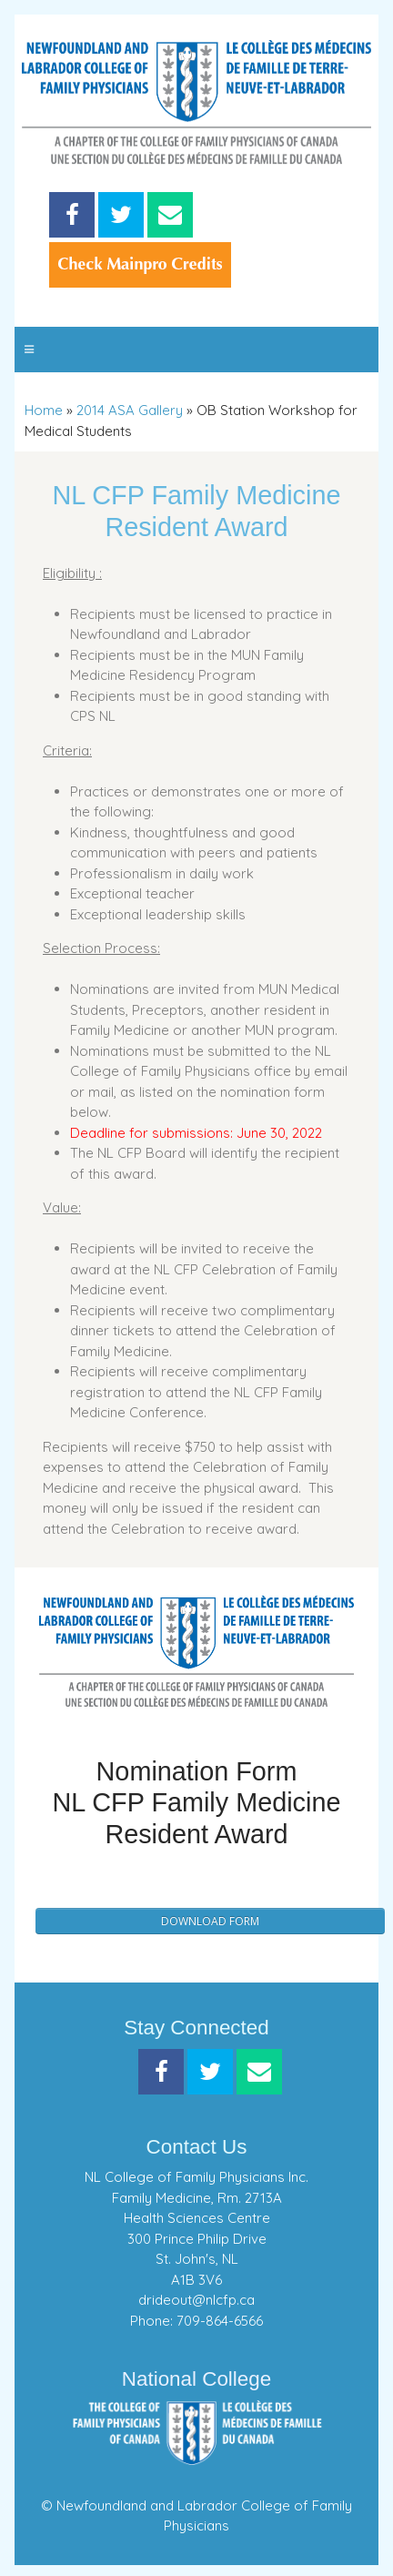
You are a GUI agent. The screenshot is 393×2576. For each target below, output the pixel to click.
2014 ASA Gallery (129, 410)
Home (44, 410)
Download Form (210, 1921)
